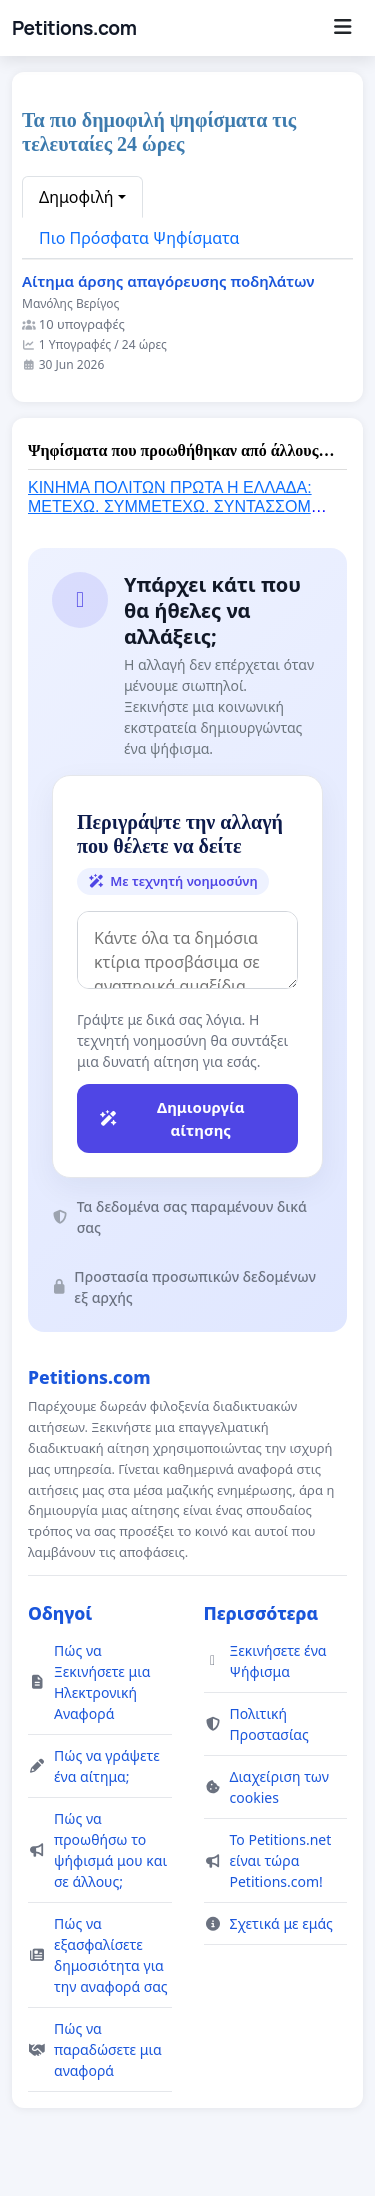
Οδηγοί (60, 1613)
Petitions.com (74, 28)
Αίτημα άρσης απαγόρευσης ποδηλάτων (168, 281)
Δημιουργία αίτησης (171, 1118)
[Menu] (342, 28)
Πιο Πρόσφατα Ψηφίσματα (139, 238)
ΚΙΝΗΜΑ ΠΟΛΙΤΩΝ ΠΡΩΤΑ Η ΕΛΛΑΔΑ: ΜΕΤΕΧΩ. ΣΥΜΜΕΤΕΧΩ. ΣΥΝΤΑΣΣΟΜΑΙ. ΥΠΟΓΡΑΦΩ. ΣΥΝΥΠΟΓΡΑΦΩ (179, 506)
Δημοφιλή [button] (76, 197)
